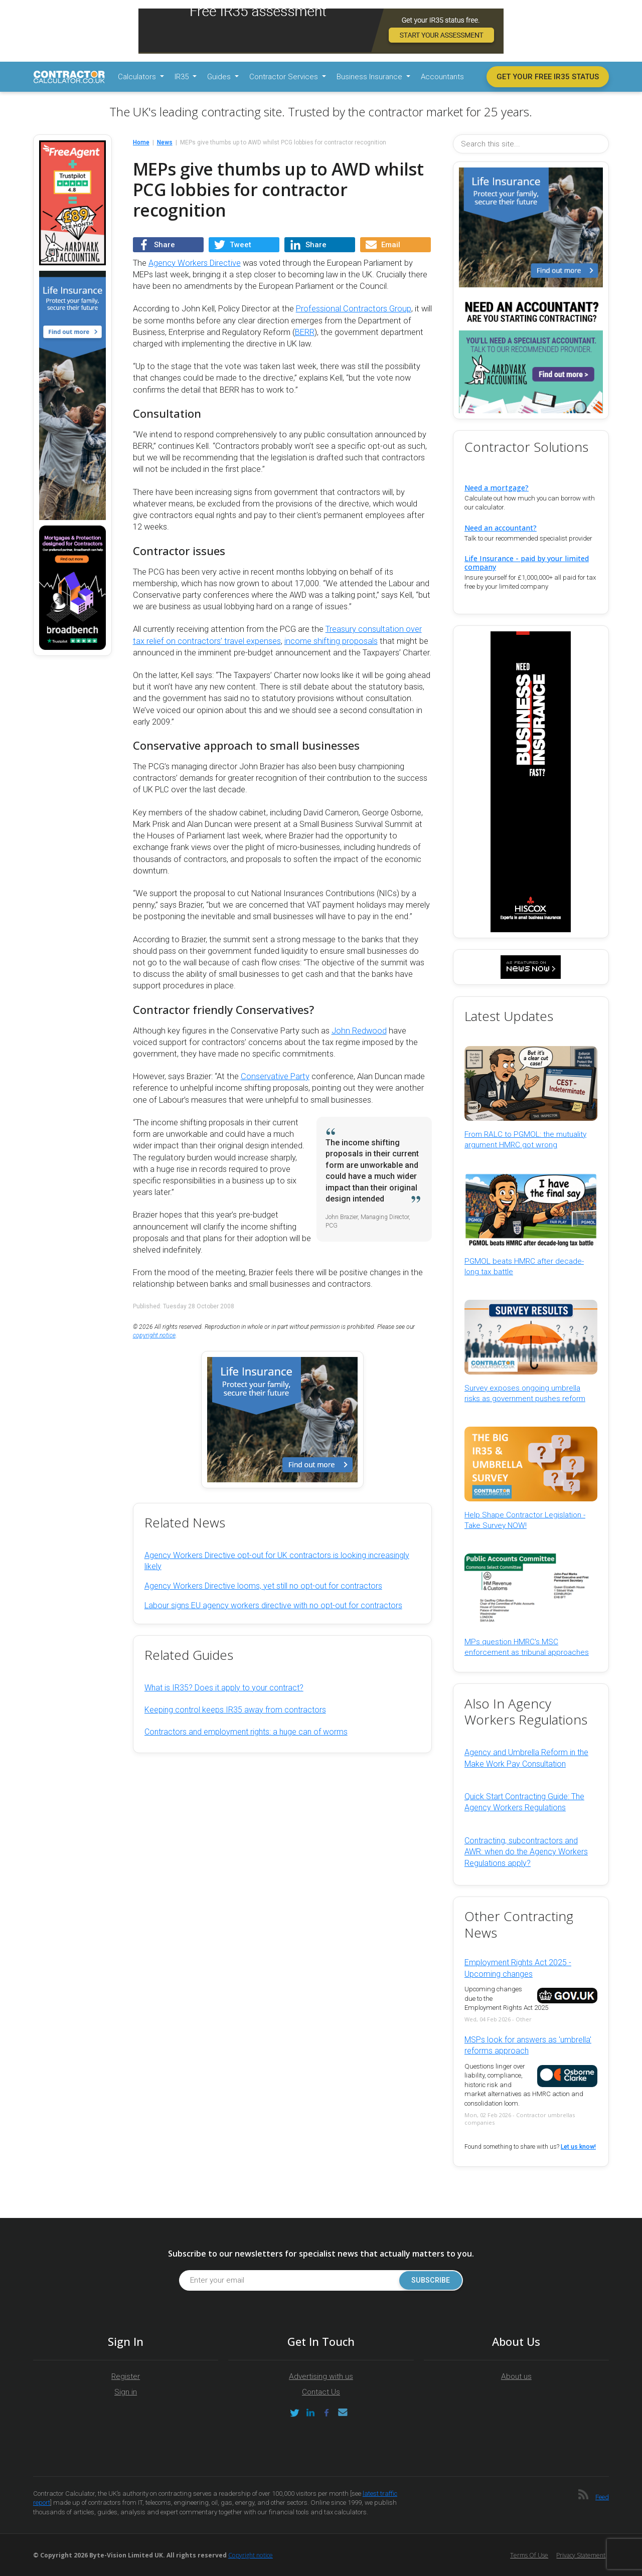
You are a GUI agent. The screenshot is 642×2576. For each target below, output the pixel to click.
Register (125, 2376)
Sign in (125, 2391)
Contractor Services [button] (284, 76)
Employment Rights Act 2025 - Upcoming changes (517, 1968)
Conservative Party (275, 1076)
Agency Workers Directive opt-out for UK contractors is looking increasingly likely (276, 1561)
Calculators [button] (138, 76)
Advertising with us (321, 2376)
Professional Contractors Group (353, 308)
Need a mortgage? (496, 487)
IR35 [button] (183, 76)
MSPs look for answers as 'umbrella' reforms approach (527, 2045)
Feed (602, 2497)
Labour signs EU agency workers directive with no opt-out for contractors (273, 1605)
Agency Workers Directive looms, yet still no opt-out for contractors (263, 1586)
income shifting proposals (331, 641)
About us (516, 2376)
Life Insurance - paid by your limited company (526, 563)
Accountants (442, 76)
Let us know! (578, 2146)
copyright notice (154, 1335)
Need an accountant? (500, 528)
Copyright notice (250, 2555)
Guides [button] (220, 76)
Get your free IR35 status (548, 76)
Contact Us (321, 2391)
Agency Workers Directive (194, 263)
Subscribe (426, 2280)
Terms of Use (529, 2555)
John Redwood (359, 1031)
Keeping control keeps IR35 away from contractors (235, 1709)
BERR (304, 332)
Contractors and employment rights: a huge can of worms (246, 1732)
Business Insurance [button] (370, 76)
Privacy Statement (580, 2555)
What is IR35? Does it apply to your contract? (223, 1687)
